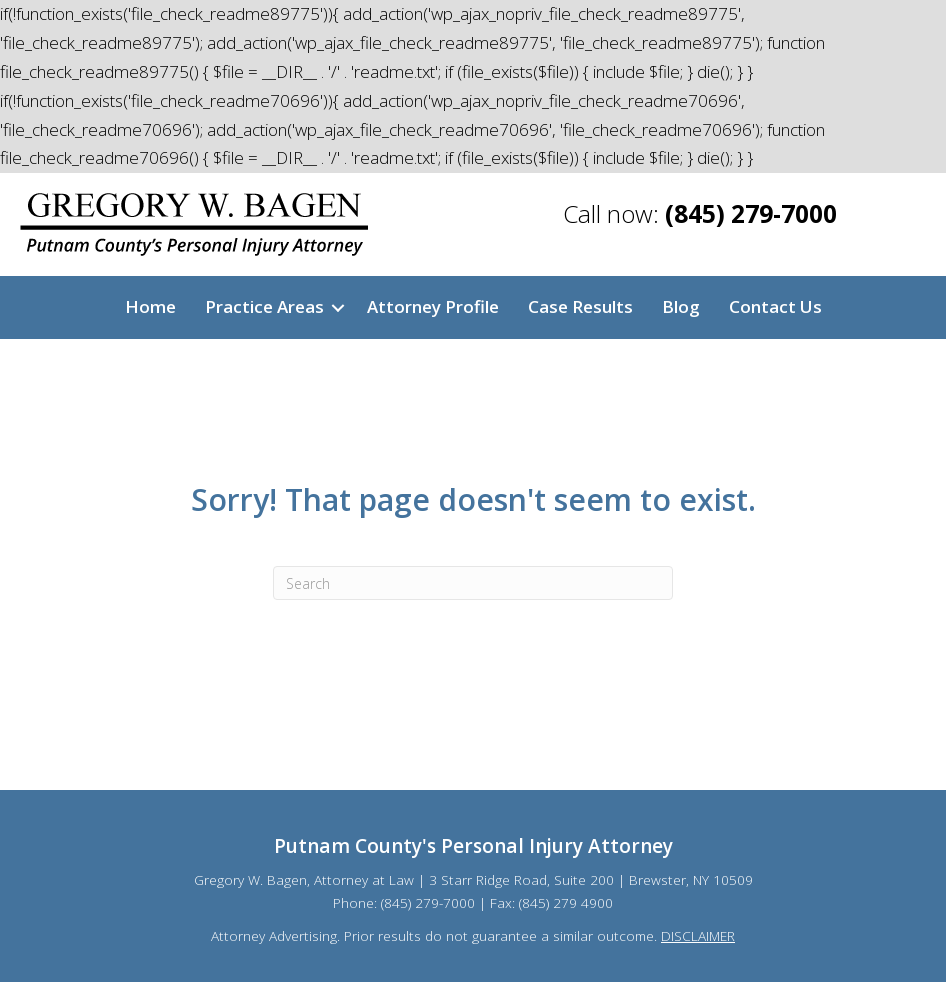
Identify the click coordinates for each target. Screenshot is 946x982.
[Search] (473, 583)
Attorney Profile (433, 306)
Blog (681, 306)
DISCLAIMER (698, 935)
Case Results (580, 306)
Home (150, 306)
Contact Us (775, 306)
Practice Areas (264, 306)
